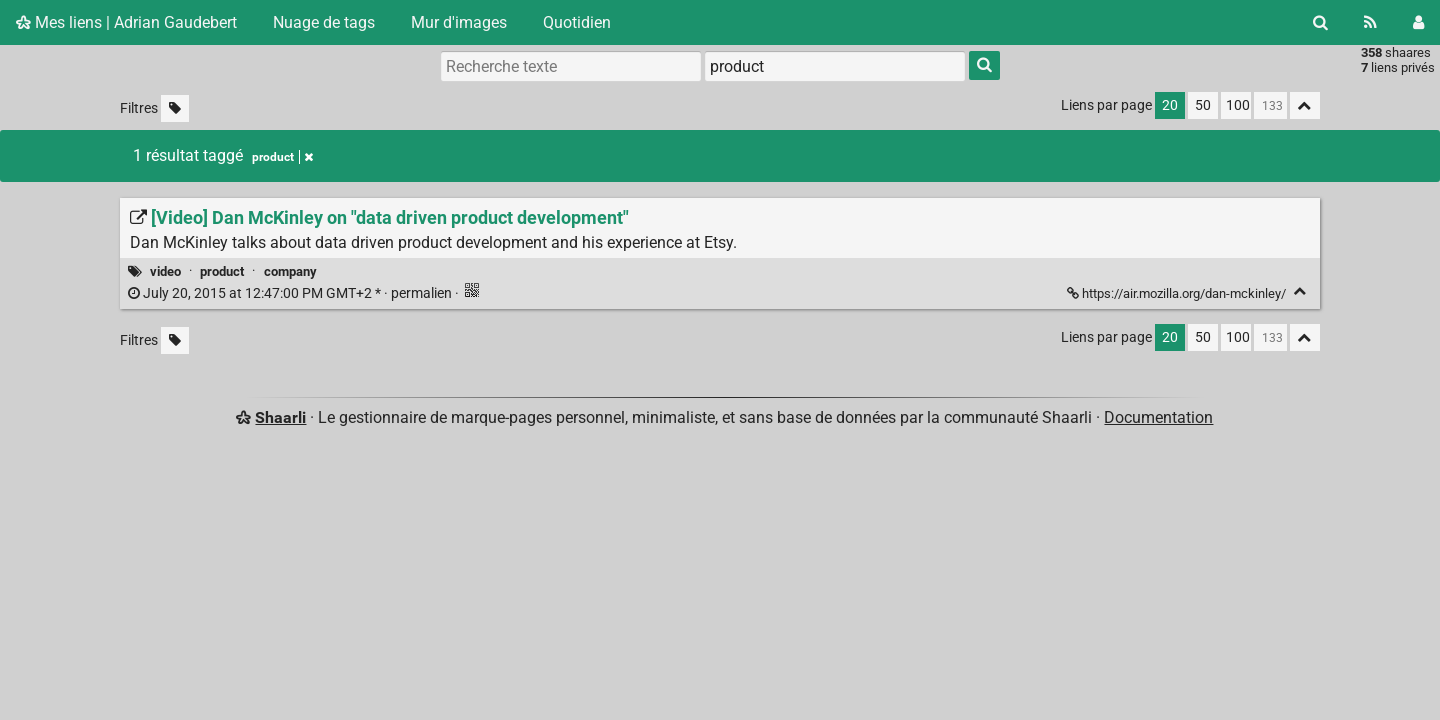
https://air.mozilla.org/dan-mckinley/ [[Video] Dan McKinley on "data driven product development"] (1178, 293)
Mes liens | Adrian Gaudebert (126, 22)
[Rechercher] (1320, 22)
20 (1170, 105)
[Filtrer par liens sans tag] (175, 108)
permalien (291, 293)
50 (1203, 105)
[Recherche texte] (571, 66)
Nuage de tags (324, 22)
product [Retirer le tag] (282, 157)
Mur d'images (459, 22)
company (290, 271)
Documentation (1158, 417)
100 (1238, 105)
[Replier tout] (1305, 105)
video (165, 271)
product (222, 271)
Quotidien (577, 22)
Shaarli (280, 417)
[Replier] (1300, 291)
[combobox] (835, 66)
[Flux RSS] (1370, 22)
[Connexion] (1418, 22)
